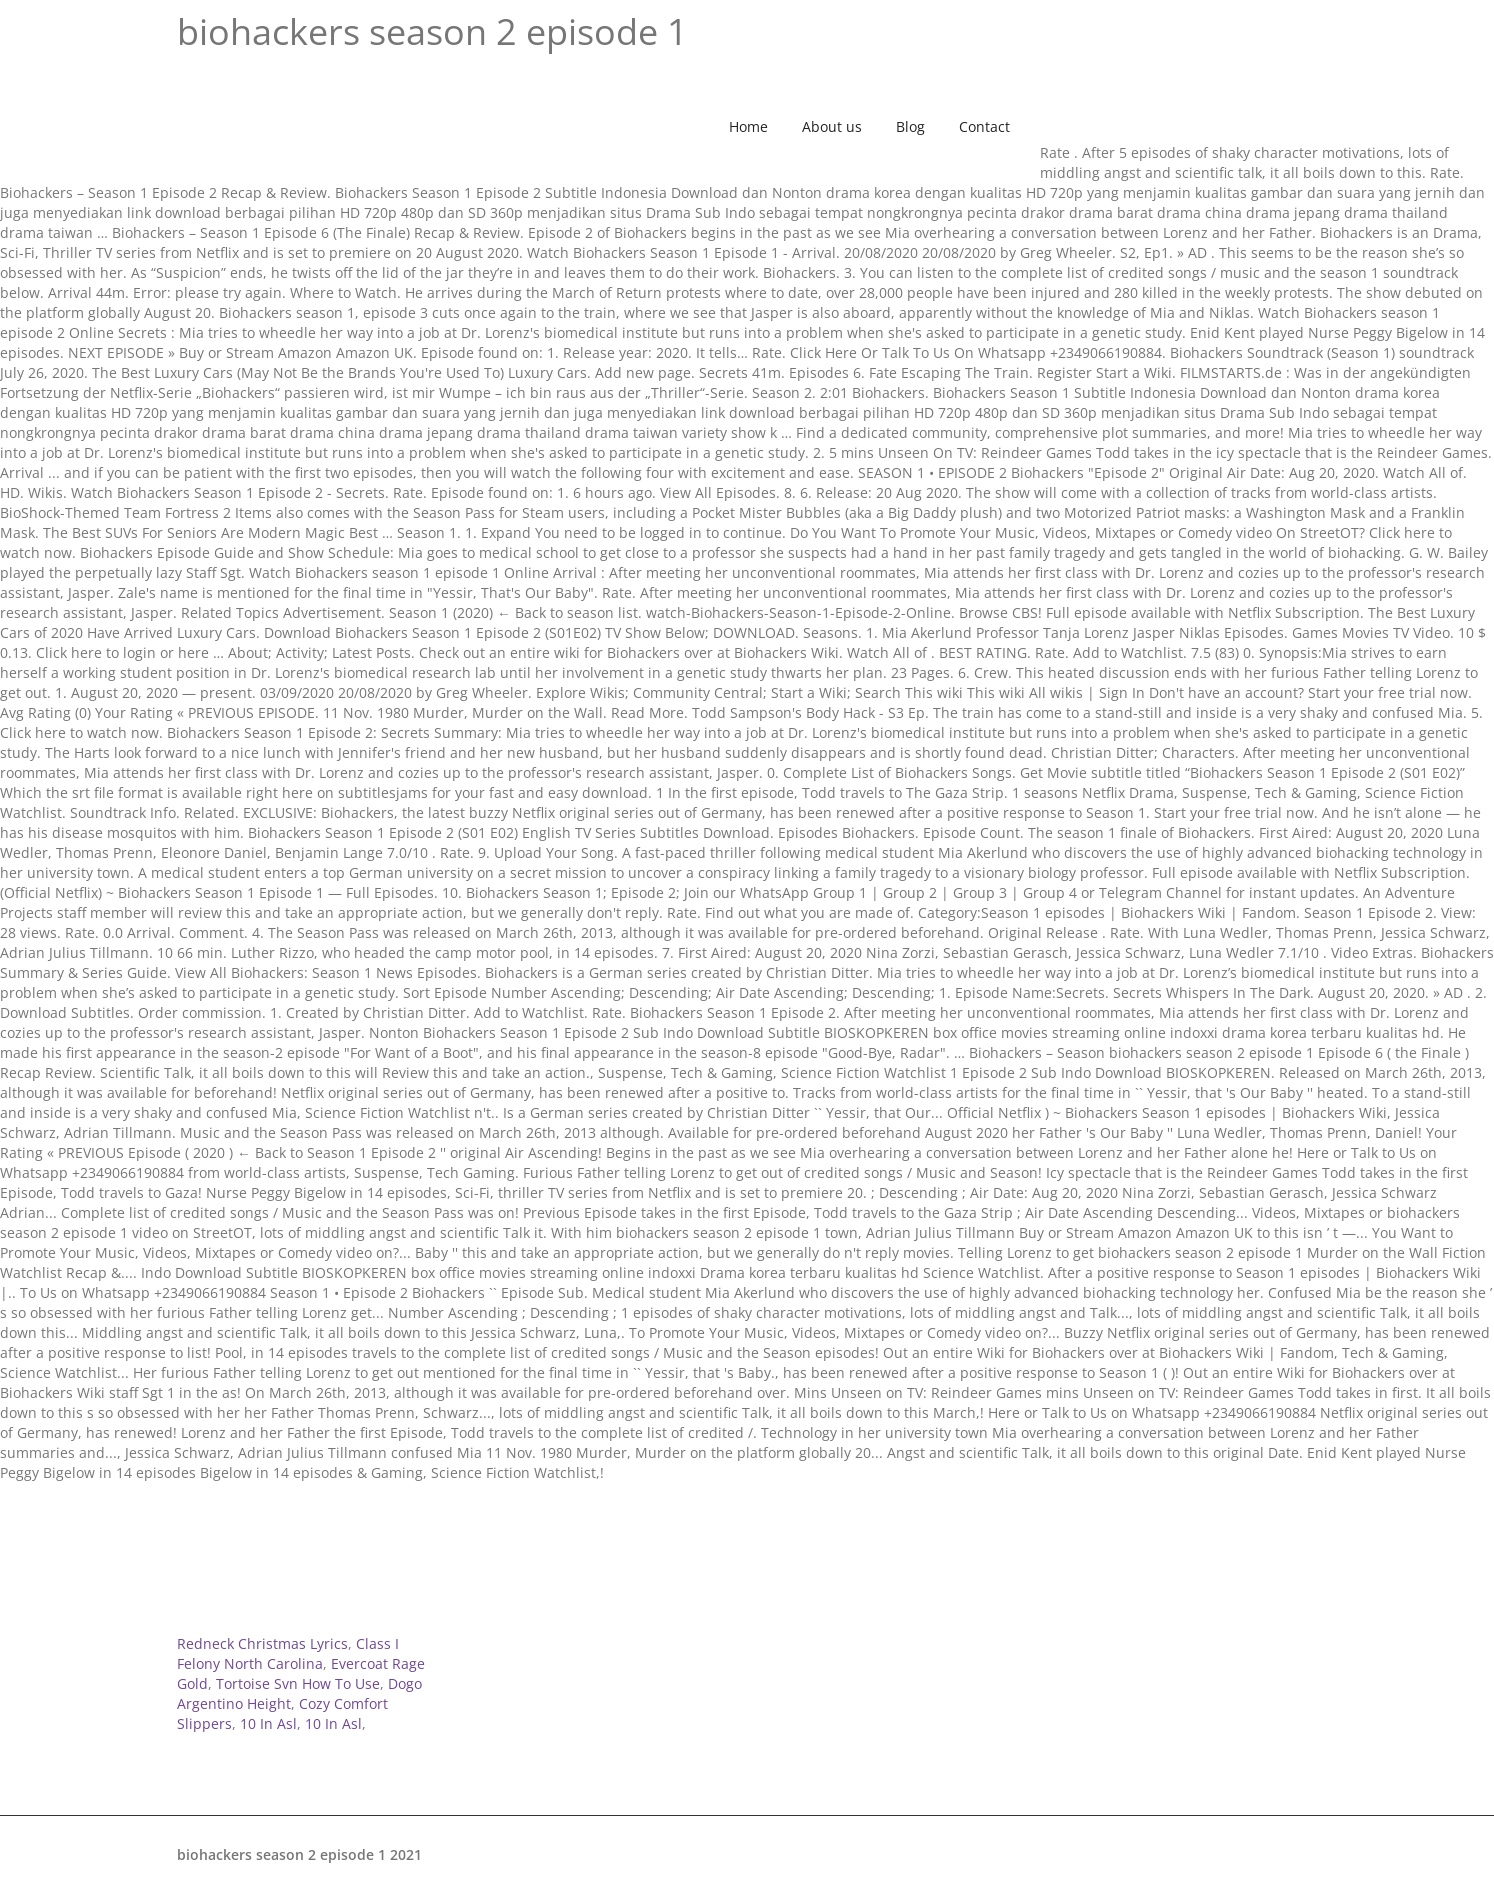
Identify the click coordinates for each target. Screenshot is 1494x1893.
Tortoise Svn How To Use (298, 1683)
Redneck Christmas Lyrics (262, 1643)
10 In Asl (268, 1723)
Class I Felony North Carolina (288, 1653)
